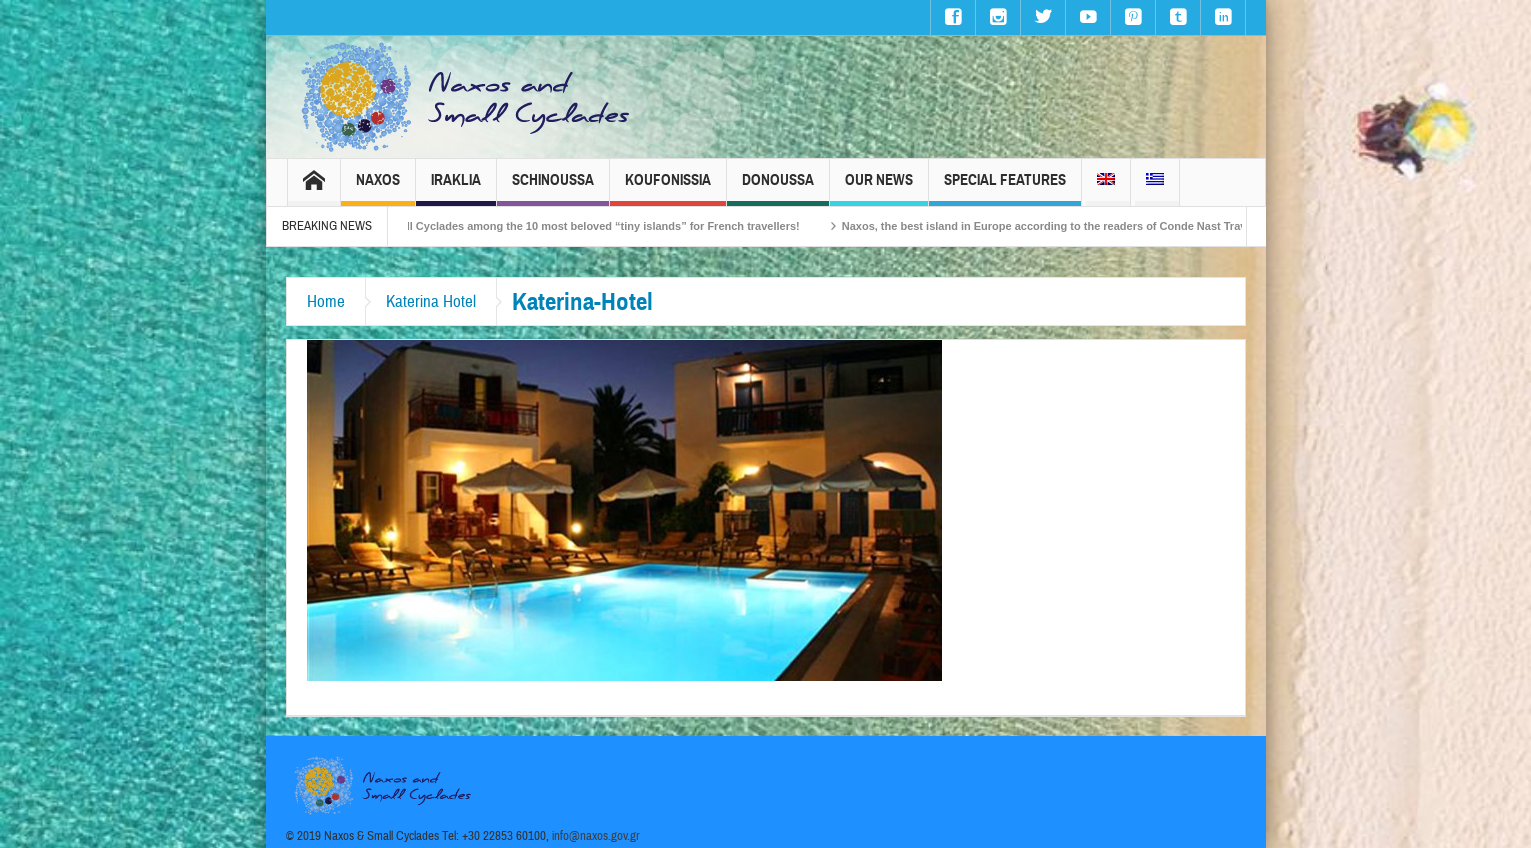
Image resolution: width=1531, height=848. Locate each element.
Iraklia (456, 188)
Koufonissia (668, 188)
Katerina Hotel (431, 301)
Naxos (378, 188)
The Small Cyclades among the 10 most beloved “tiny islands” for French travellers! (590, 226)
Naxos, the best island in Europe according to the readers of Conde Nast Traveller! (1067, 226)
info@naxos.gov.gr (596, 836)
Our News (879, 188)
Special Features (1005, 188)
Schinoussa (553, 188)
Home (326, 301)
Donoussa (778, 188)
